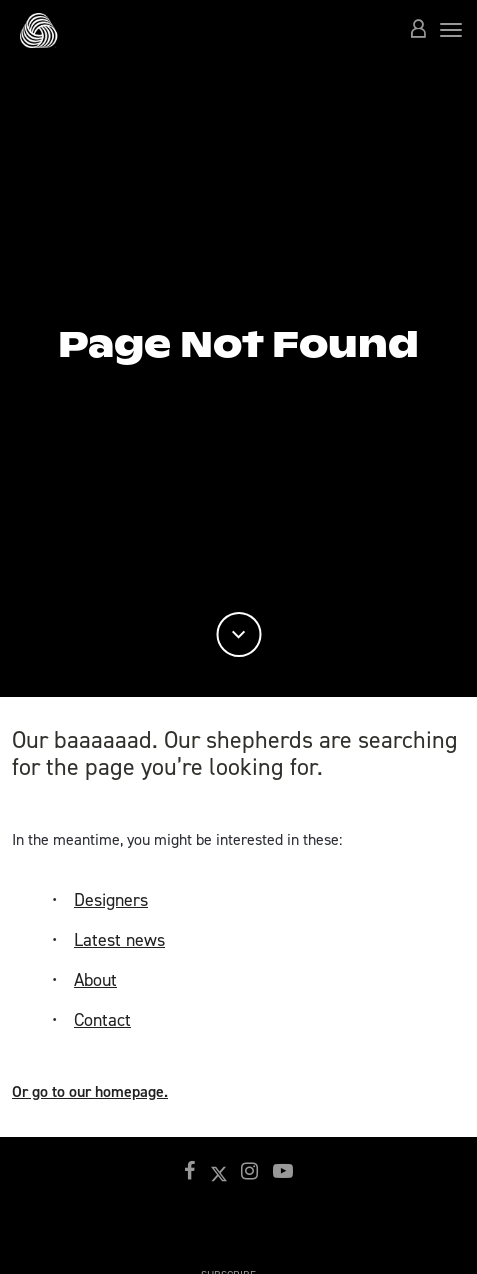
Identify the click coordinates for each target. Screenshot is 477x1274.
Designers (111, 900)
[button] (418, 30)
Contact (102, 1020)
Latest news (119, 940)
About (95, 980)
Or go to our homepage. (90, 1091)
